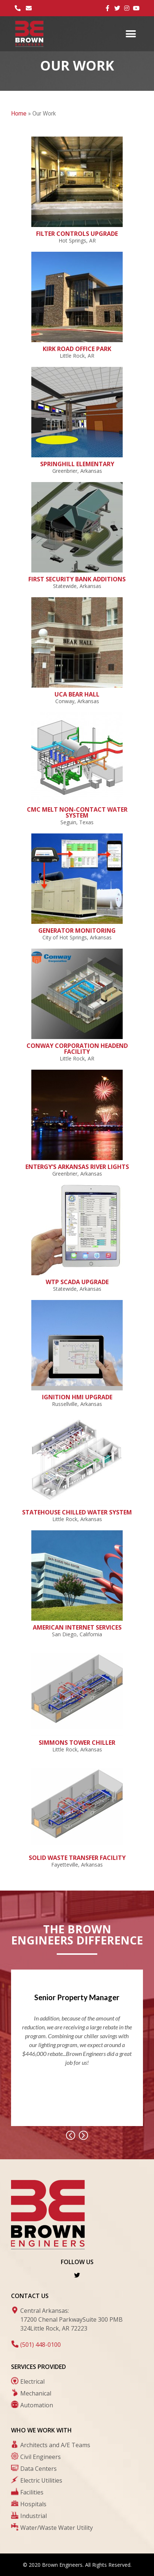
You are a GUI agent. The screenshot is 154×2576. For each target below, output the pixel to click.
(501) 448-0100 (40, 2345)
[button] (131, 33)
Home (19, 113)
